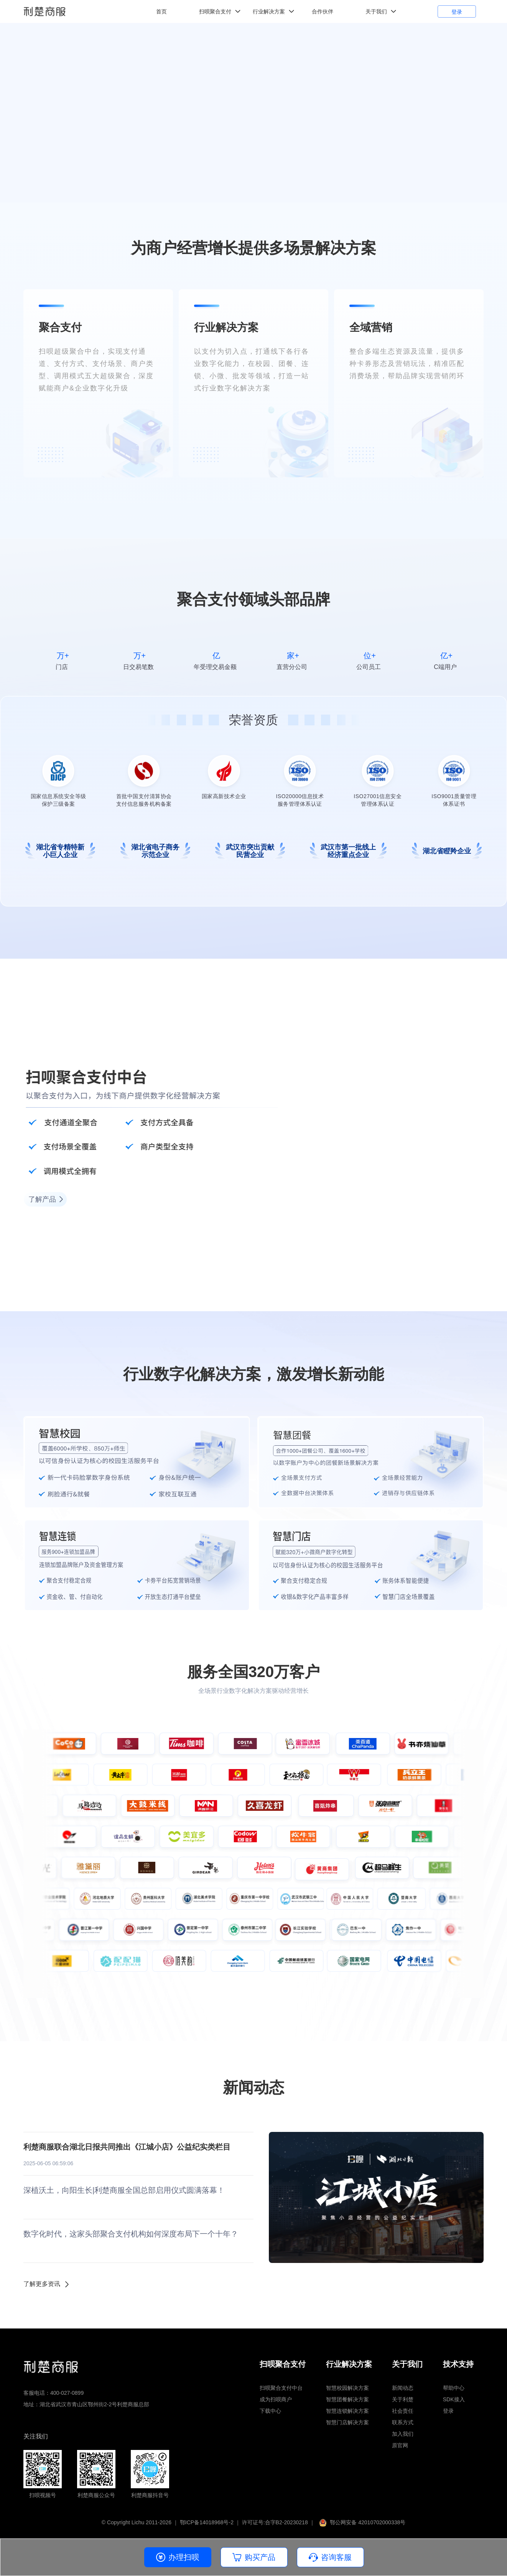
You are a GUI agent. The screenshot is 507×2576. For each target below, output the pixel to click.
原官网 (400, 2445)
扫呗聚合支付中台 (281, 2388)
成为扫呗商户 (276, 2399)
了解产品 (42, 1199)
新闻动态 (402, 2388)
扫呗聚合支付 (215, 11)
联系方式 (402, 2422)
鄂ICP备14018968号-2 (207, 2522)
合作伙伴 (322, 11)
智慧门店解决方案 (347, 2422)
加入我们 (402, 2434)
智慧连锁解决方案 (347, 2411)
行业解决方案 (269, 11)
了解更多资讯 (41, 2284)
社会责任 (402, 2411)
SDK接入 (454, 2399)
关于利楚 (402, 2399)
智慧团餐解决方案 (347, 2399)
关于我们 (376, 11)
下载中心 (270, 2411)
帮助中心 (453, 2388)
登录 (456, 12)
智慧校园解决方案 (347, 2388)
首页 (161, 11)
